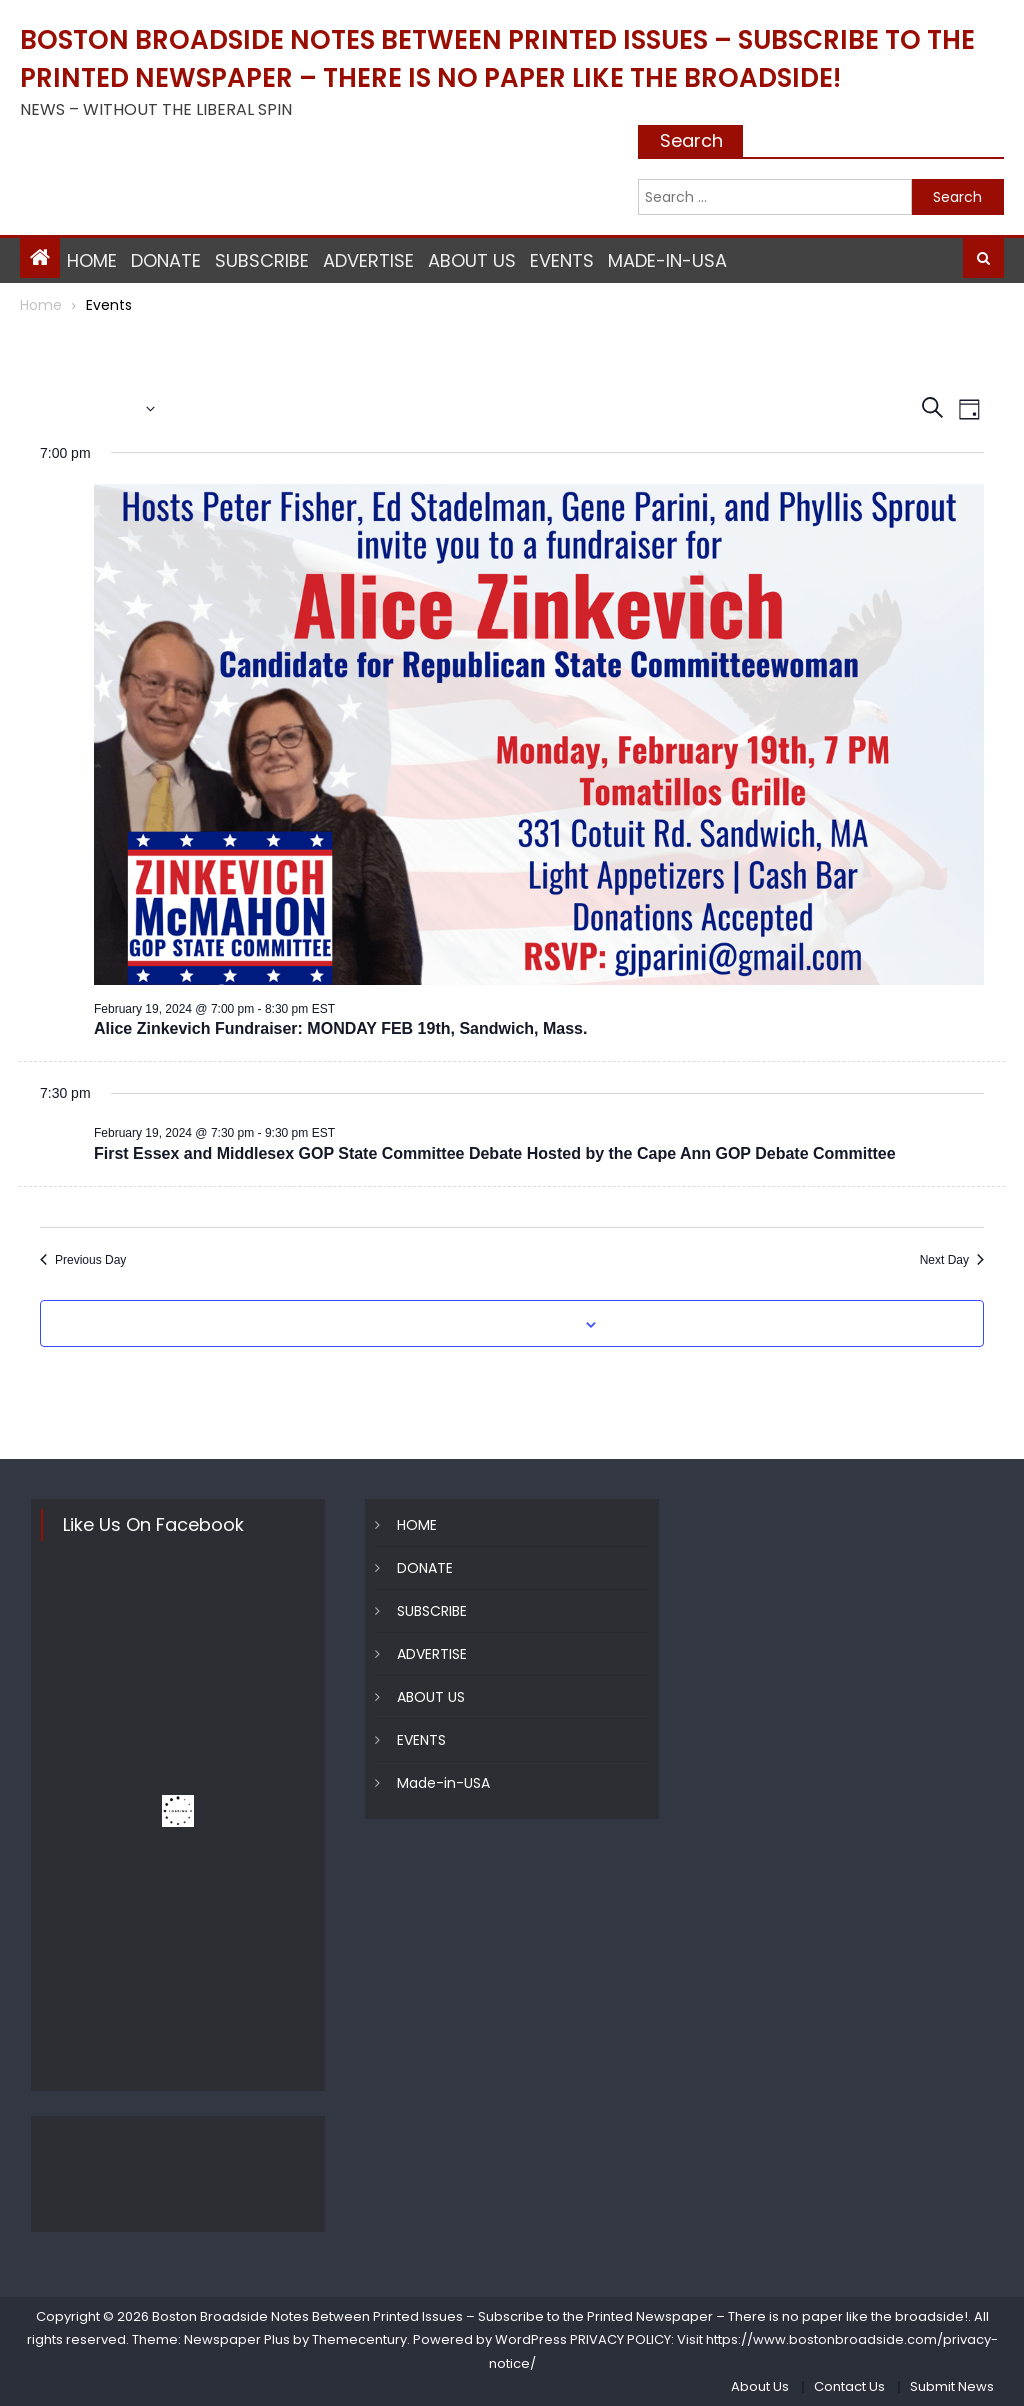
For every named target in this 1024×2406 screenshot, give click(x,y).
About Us (760, 2386)
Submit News (952, 2386)
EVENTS (562, 260)
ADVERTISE (368, 260)
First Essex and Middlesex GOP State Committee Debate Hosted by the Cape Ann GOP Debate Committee (495, 1153)
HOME (92, 260)
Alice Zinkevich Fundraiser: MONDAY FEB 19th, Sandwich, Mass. (340, 1028)
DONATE (166, 260)
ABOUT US (472, 260)
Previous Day (83, 1260)
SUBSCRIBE (262, 260)
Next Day (952, 1260)
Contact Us (849, 2386)
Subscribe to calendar (501, 1325)
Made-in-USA (667, 260)
